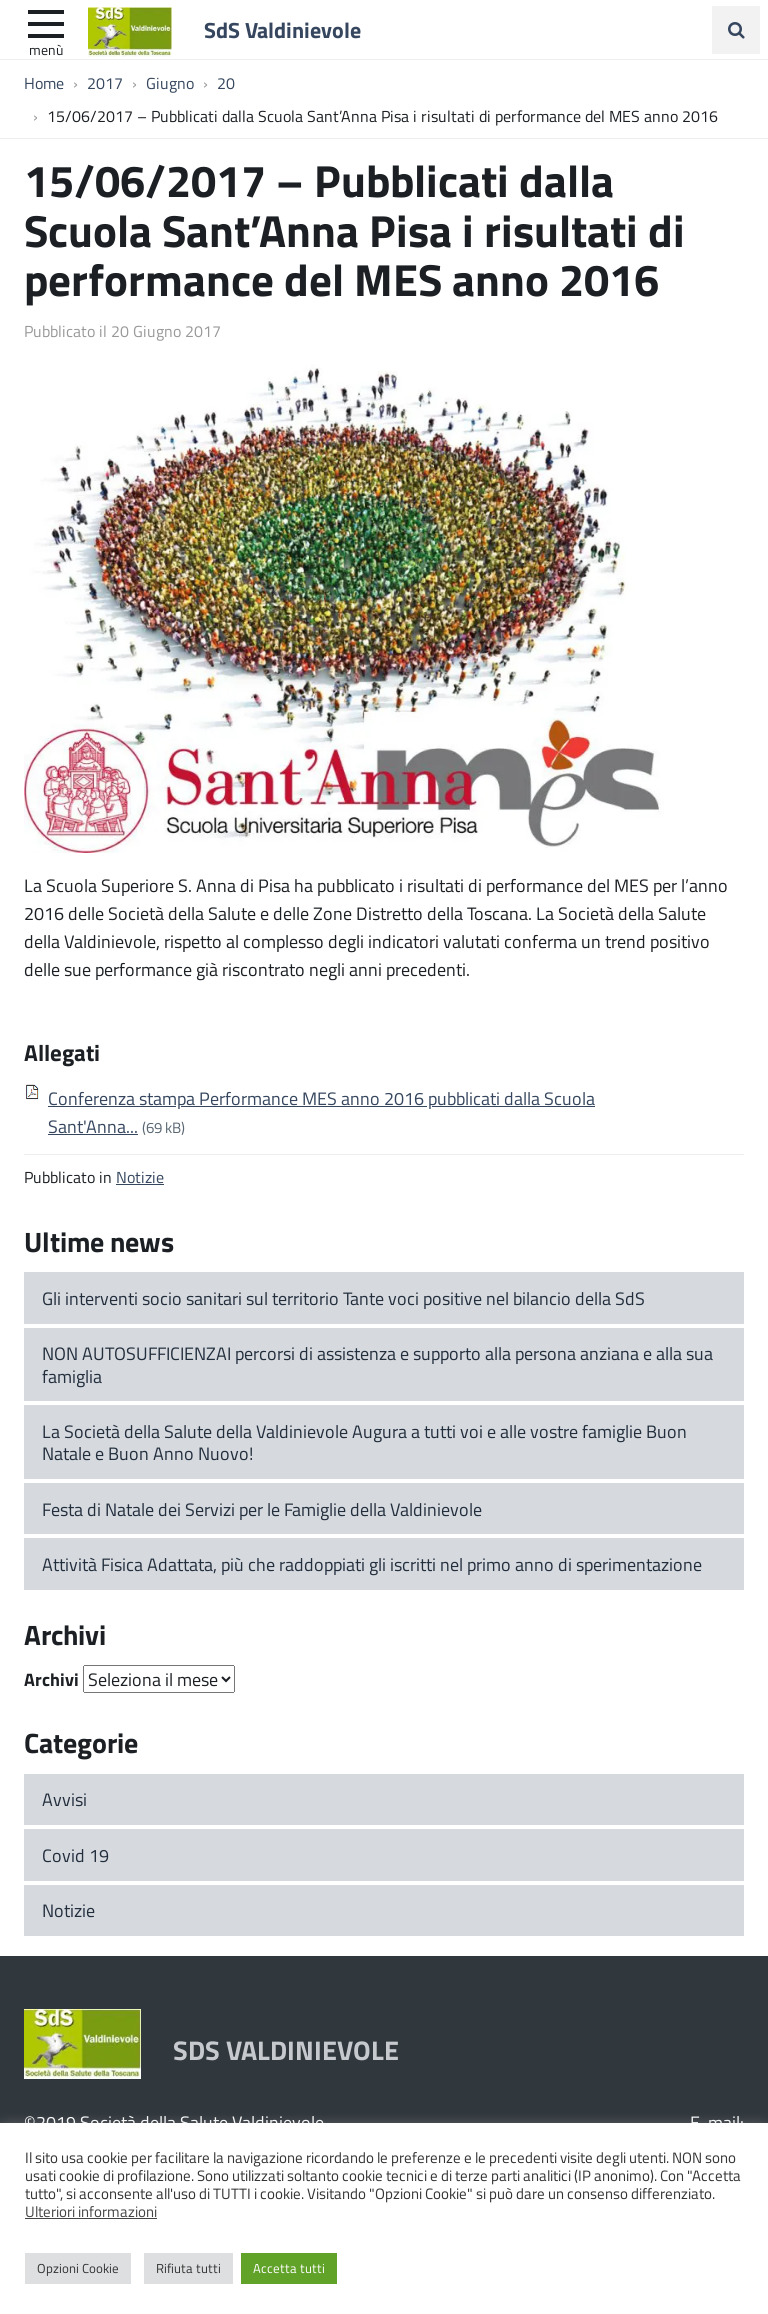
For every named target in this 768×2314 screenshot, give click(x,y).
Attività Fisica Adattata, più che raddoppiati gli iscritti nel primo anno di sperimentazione (372, 1564)
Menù (46, 49)
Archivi (51, 1679)
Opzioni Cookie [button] (78, 2268)
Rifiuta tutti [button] (188, 2268)
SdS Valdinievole (282, 29)
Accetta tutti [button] (289, 2268)
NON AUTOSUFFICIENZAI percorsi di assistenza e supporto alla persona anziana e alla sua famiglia (377, 1364)
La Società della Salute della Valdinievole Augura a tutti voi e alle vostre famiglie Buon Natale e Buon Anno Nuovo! (364, 1442)
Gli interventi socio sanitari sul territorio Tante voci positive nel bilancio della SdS (343, 1298)
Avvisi (64, 1799)
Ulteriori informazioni (91, 2211)
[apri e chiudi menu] (46, 22)
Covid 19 (75, 1855)
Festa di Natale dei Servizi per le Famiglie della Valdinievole (262, 1509)
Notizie (140, 1176)
